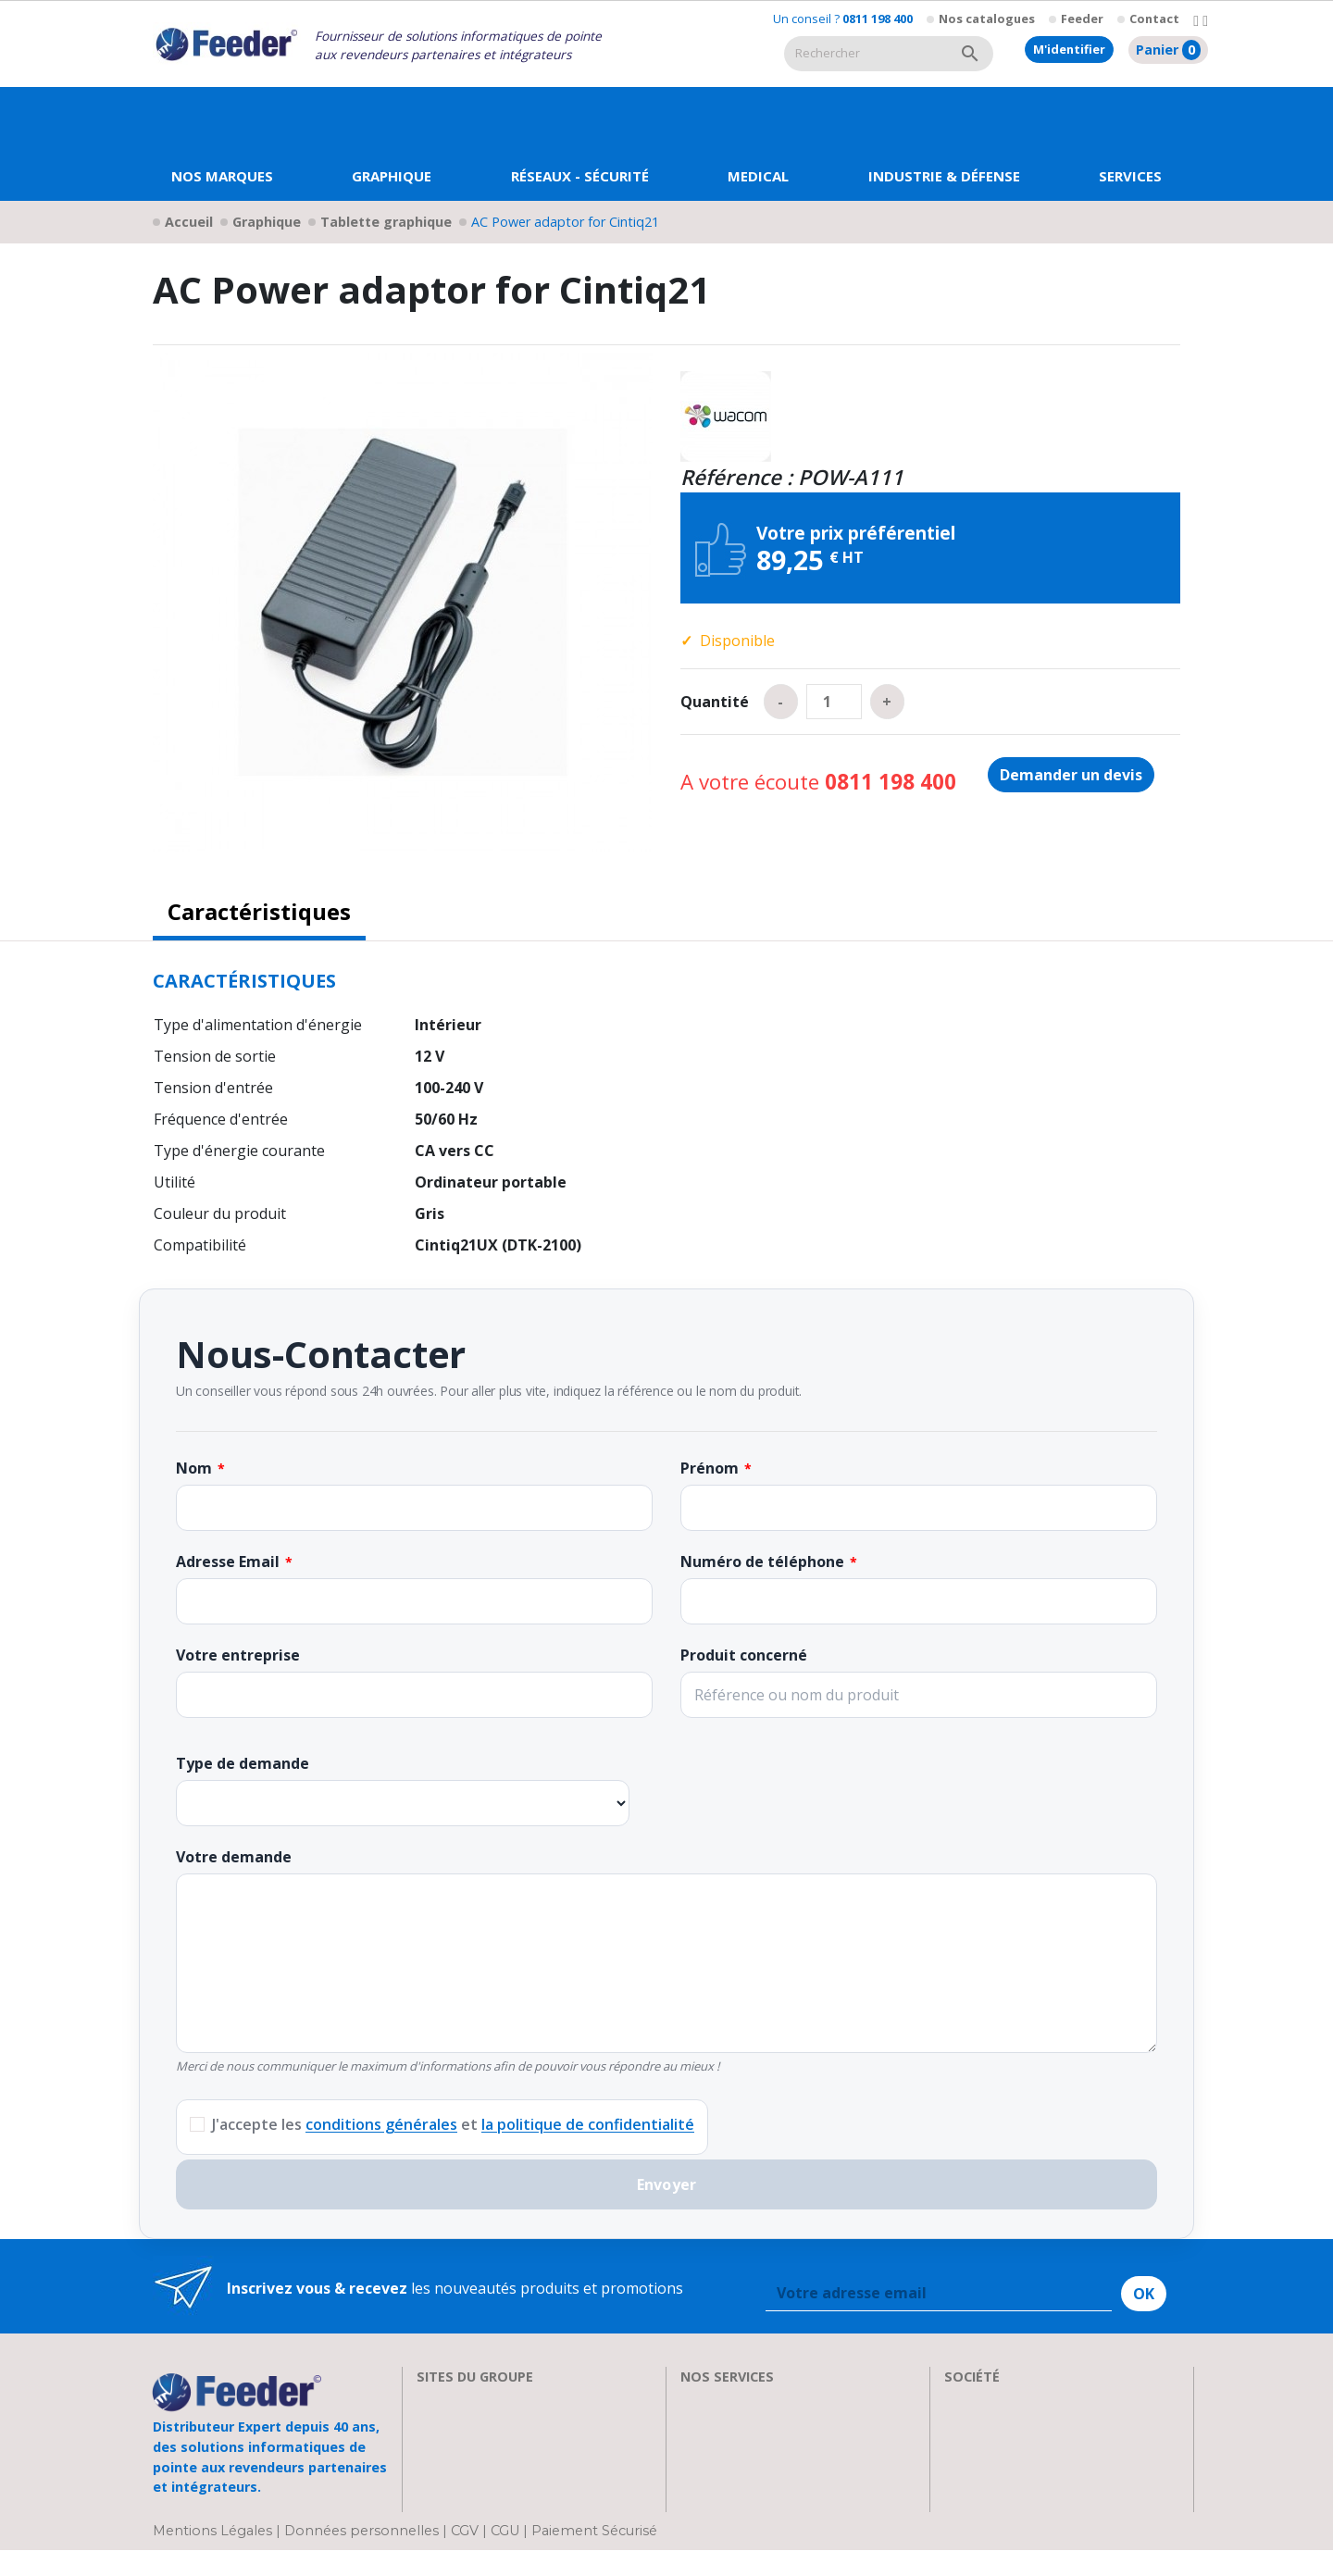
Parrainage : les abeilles (1026, 2468)
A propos (976, 2401)
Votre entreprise (238, 1655)
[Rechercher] (865, 53)
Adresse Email (228, 1561)
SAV (693, 2401)
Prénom (709, 1468)
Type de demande (242, 1763)
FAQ (694, 2445)
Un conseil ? (843, 18)
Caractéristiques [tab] (259, 911)
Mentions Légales (214, 2556)
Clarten (442, 2423)
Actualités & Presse (746, 2490)
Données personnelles (363, 2556)
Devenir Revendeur (747, 2512)
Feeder (1082, 18)
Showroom (982, 2445)
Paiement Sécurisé (594, 2556)
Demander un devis (1071, 775)
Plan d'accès (986, 2490)
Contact (1154, 18)
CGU (505, 2556)
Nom (194, 1468)
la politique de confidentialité (587, 2124)
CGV (465, 2556)
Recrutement (989, 2423)
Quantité (714, 701)
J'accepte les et (453, 2124)
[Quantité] (834, 701)
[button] (391, 144)
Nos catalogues (987, 18)
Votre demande (234, 1857)
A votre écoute (818, 781)
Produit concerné (743, 1655)
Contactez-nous (999, 2512)
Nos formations (735, 2423)
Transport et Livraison (759, 2468)
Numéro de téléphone (762, 1561)
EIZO (433, 2401)
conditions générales (381, 2124)
